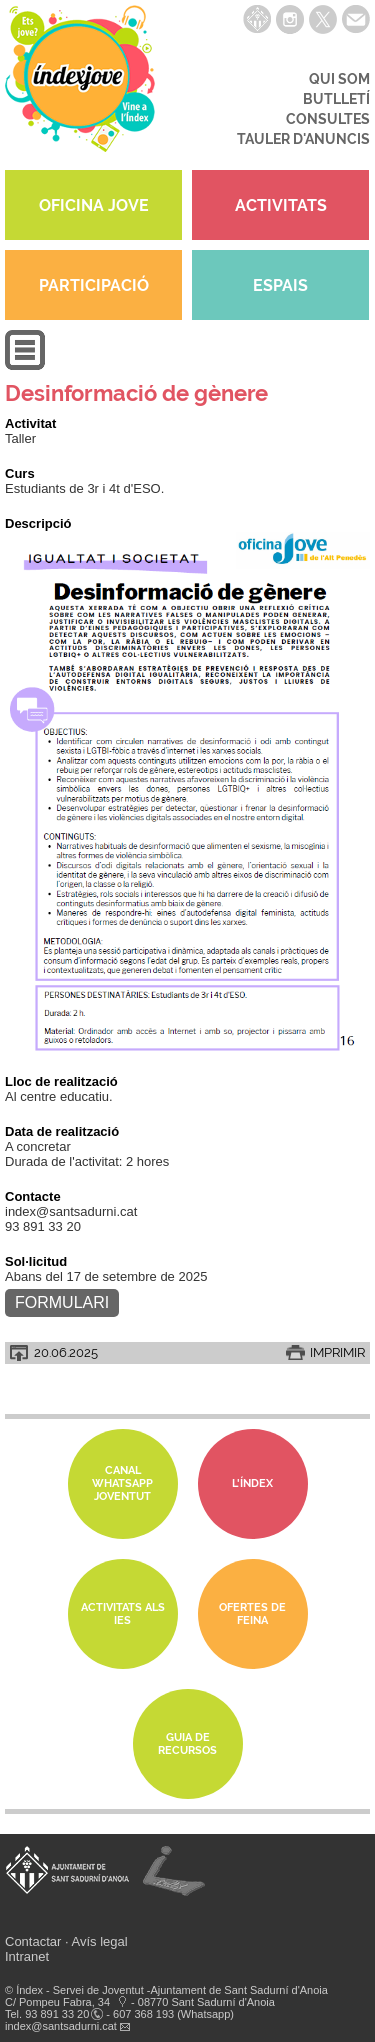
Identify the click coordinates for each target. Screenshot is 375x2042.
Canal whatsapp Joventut (122, 1483)
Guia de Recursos (187, 1744)
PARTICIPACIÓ (94, 285)
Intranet (27, 1956)
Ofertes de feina (252, 1614)
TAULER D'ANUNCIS (303, 139)
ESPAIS (280, 285)
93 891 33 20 (57, 2014)
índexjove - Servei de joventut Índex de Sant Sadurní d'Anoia (80, 85)
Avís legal (100, 1941)
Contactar (33, 1941)
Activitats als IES (123, 1614)
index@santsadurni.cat (61, 2026)
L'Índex (252, 1483)
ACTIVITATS (281, 205)
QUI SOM (339, 79)
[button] (25, 365)
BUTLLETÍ (336, 99)
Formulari (62, 1302)
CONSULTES (328, 119)
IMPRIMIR (337, 1352)
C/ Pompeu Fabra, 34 (57, 2002)
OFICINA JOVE (94, 205)
